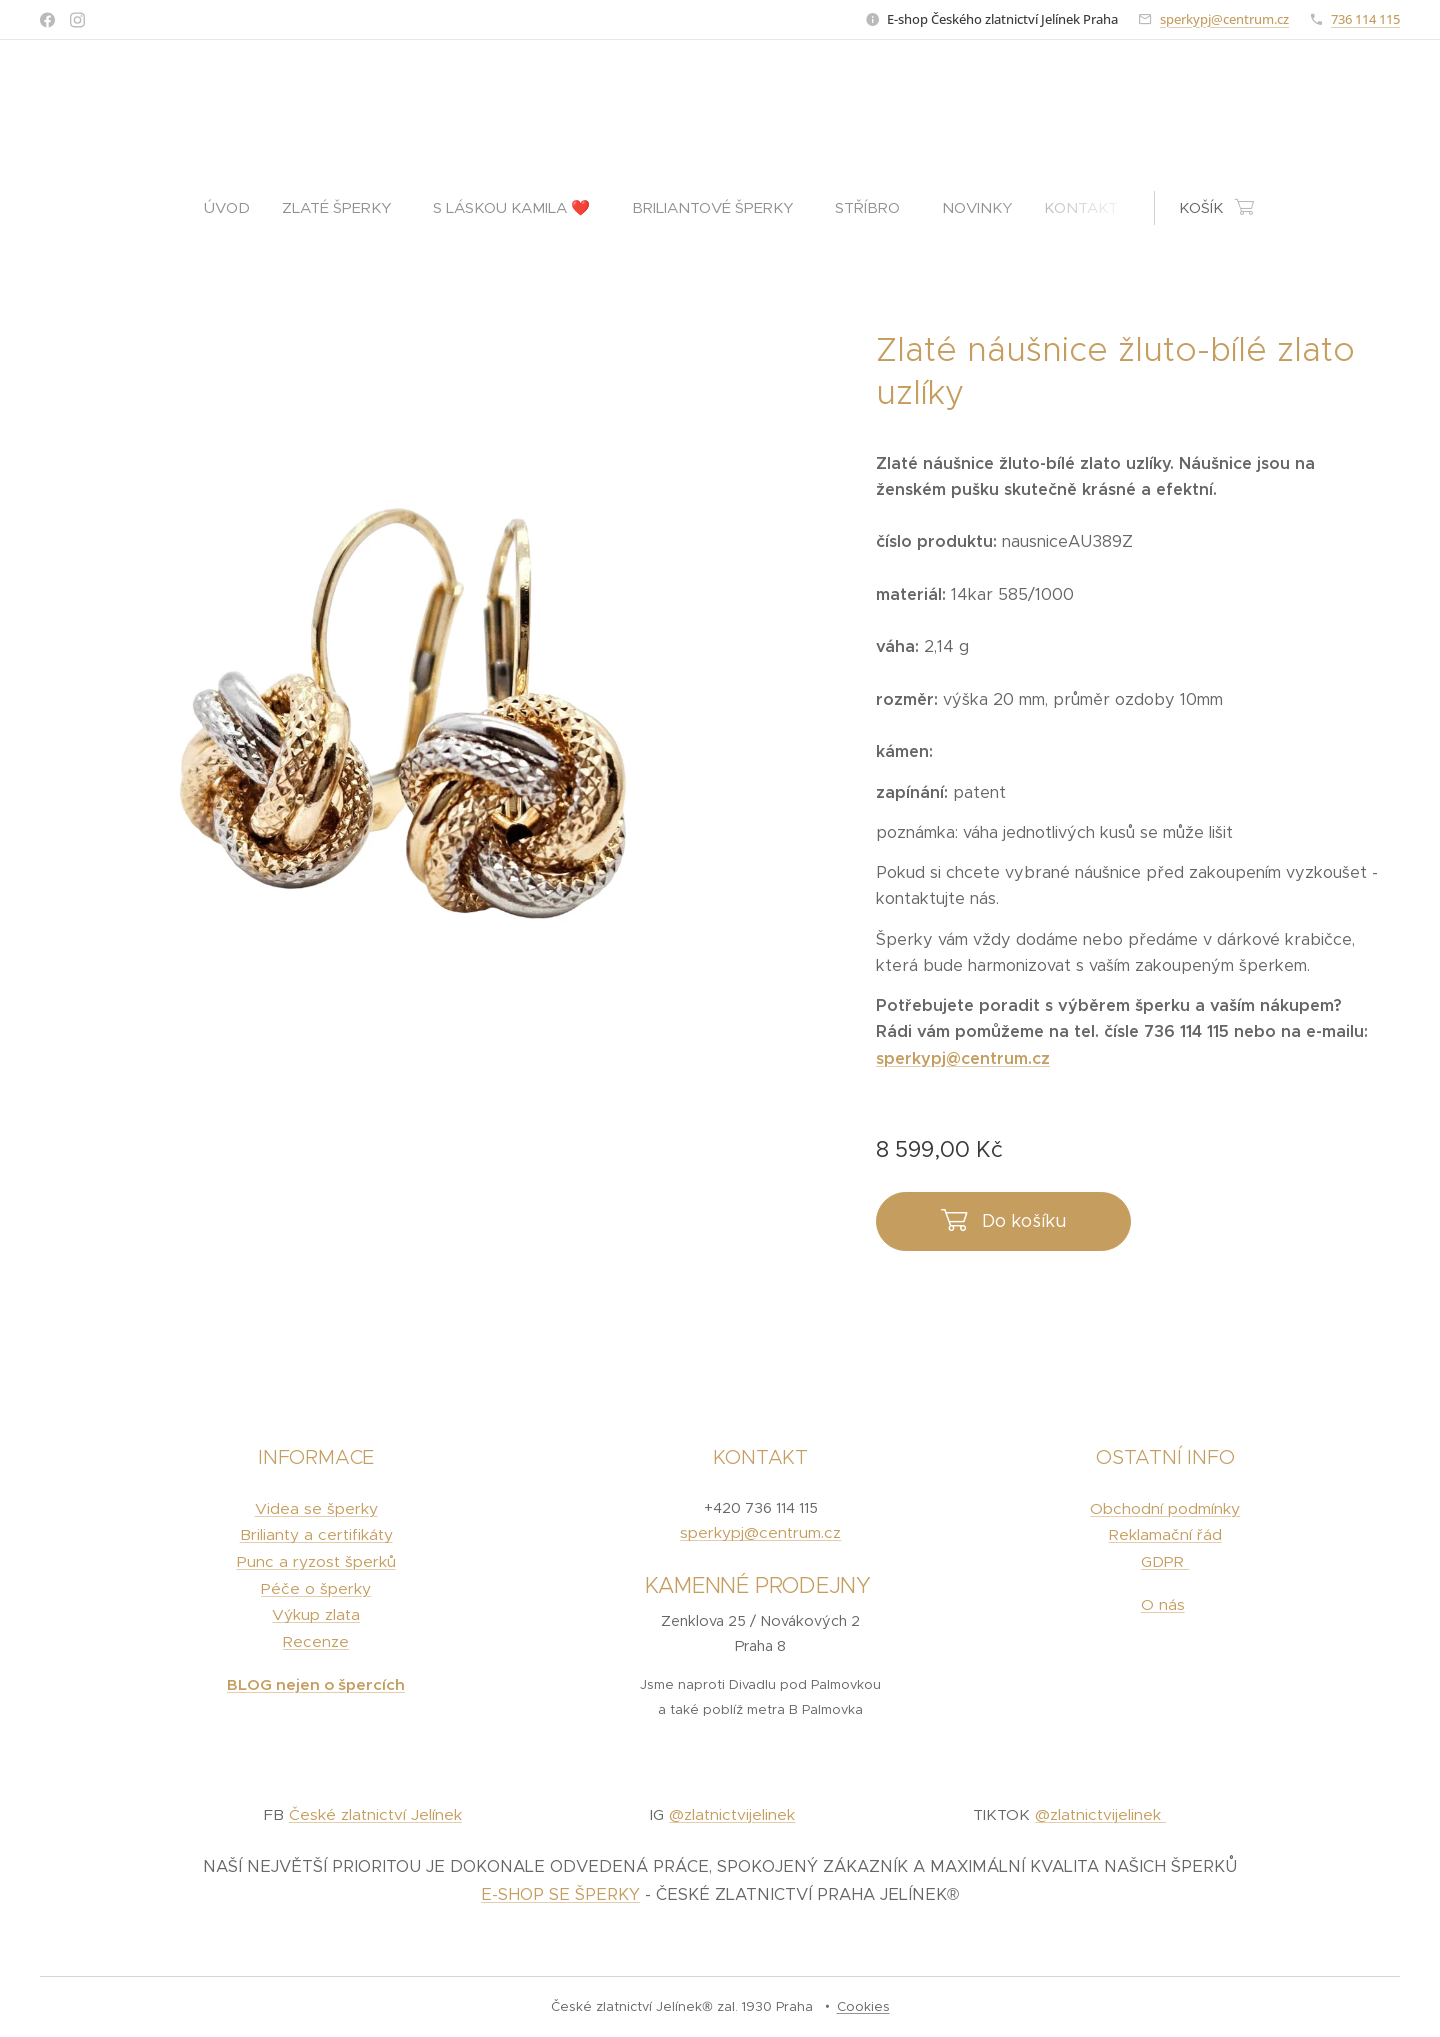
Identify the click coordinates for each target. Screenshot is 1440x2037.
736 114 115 (1365, 19)
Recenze (316, 1641)
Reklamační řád (1164, 1534)
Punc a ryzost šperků (316, 1561)
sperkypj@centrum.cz (1224, 19)
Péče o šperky (316, 1588)
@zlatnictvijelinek (732, 1814)
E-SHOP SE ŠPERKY (560, 1894)
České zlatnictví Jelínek (375, 1814)
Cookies (863, 2006)
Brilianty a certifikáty (316, 1534)
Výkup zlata (316, 1614)
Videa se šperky (316, 1508)
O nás (1162, 1604)
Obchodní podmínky (1165, 1508)
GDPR (1165, 1561)
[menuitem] (235, 208)
